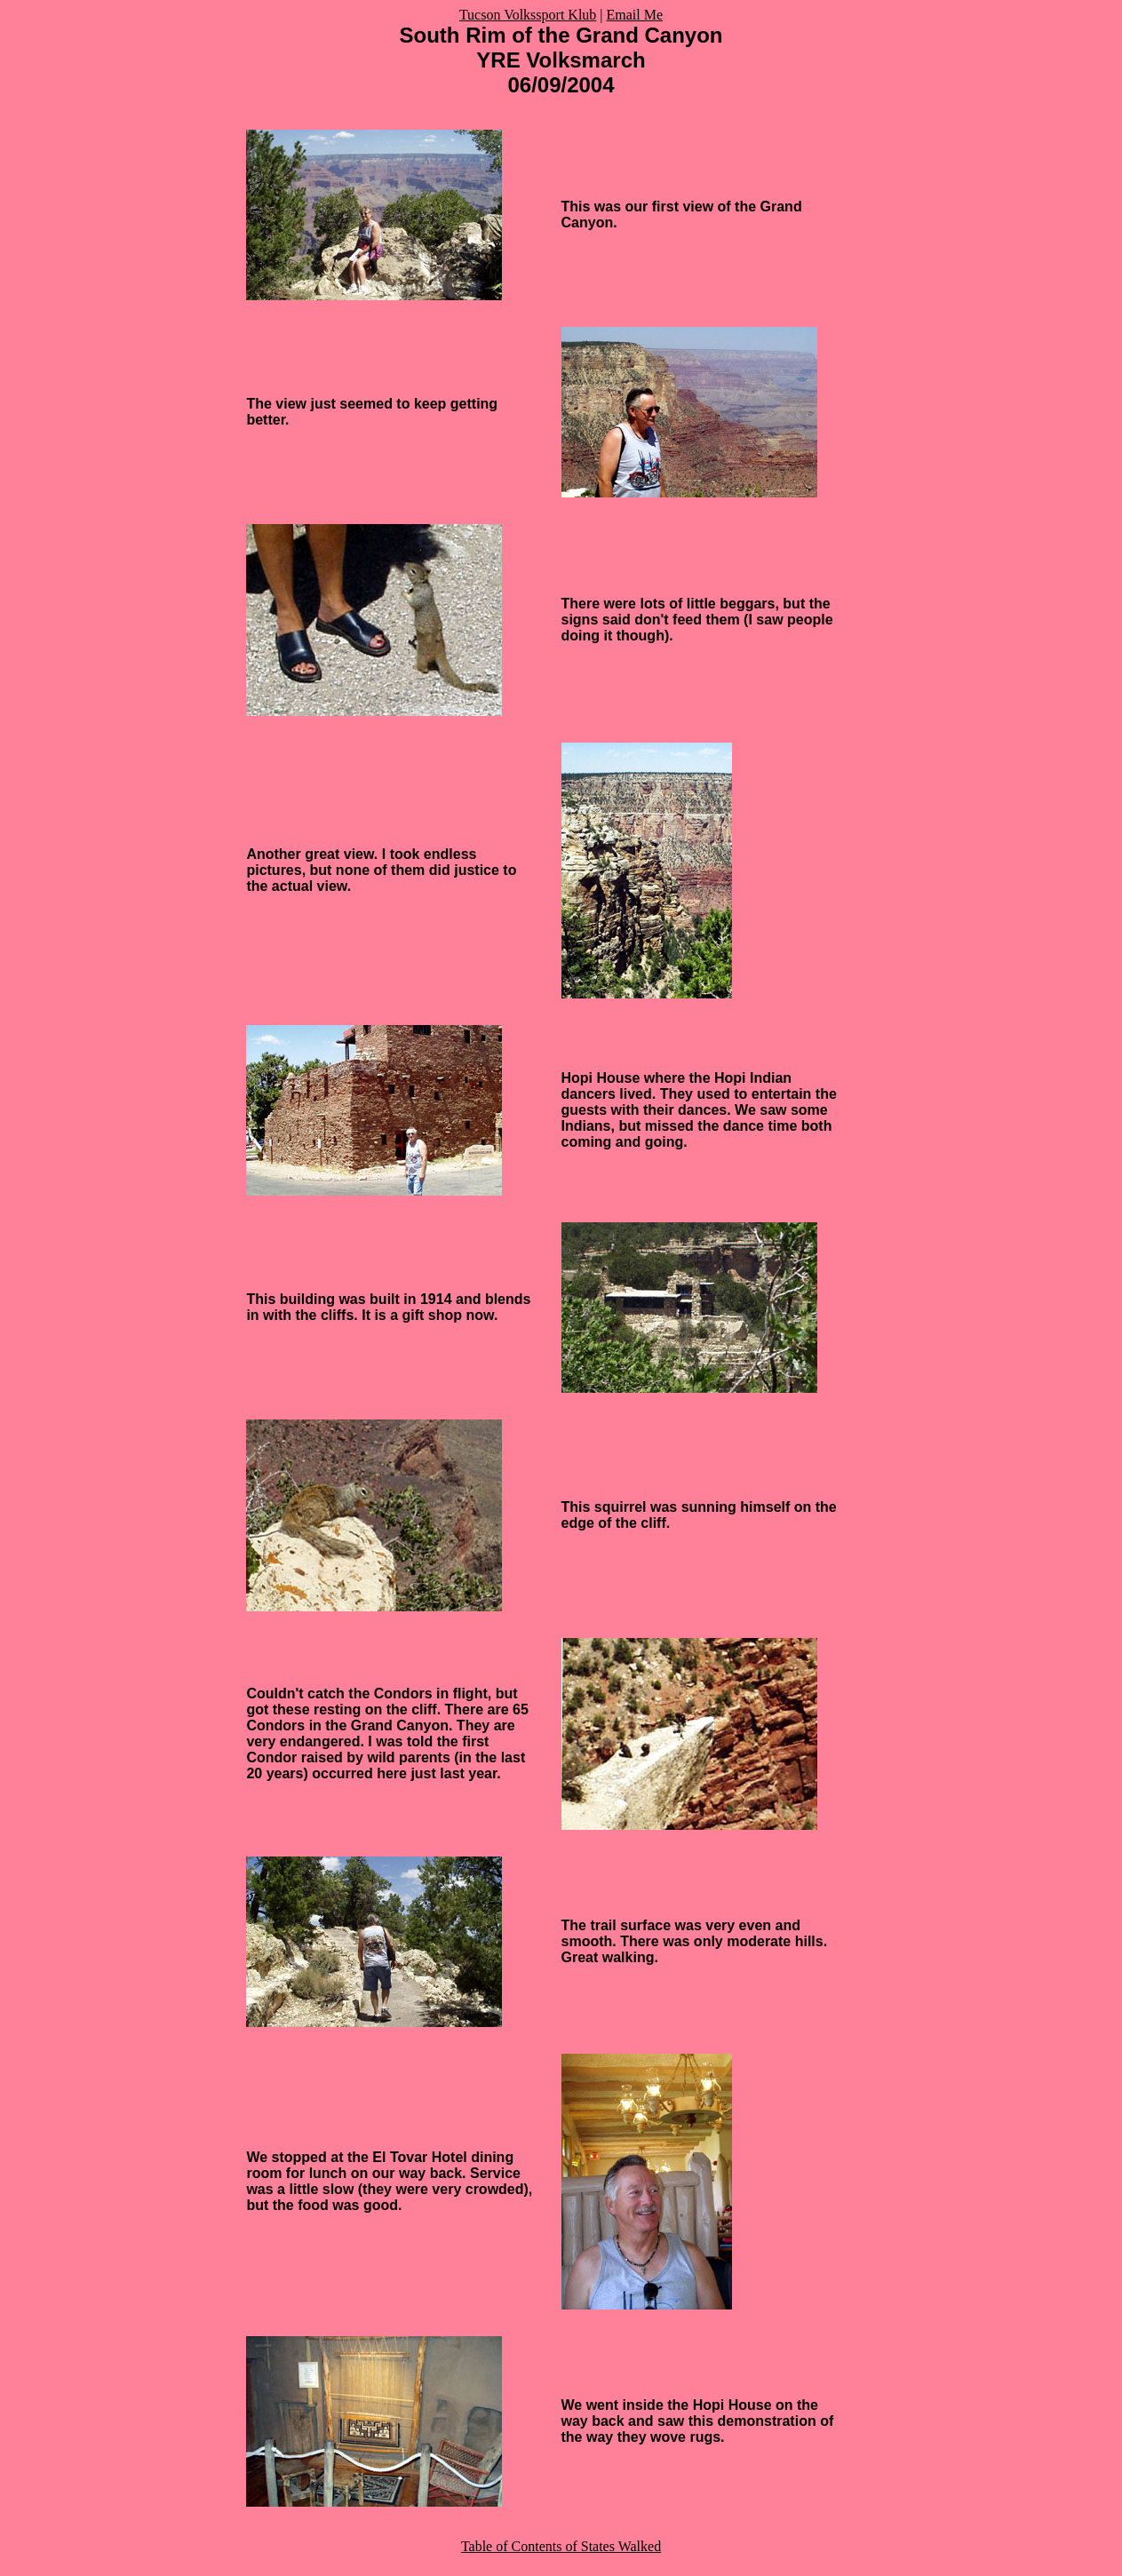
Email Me (635, 14)
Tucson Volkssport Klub (527, 14)
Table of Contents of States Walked (561, 2546)
